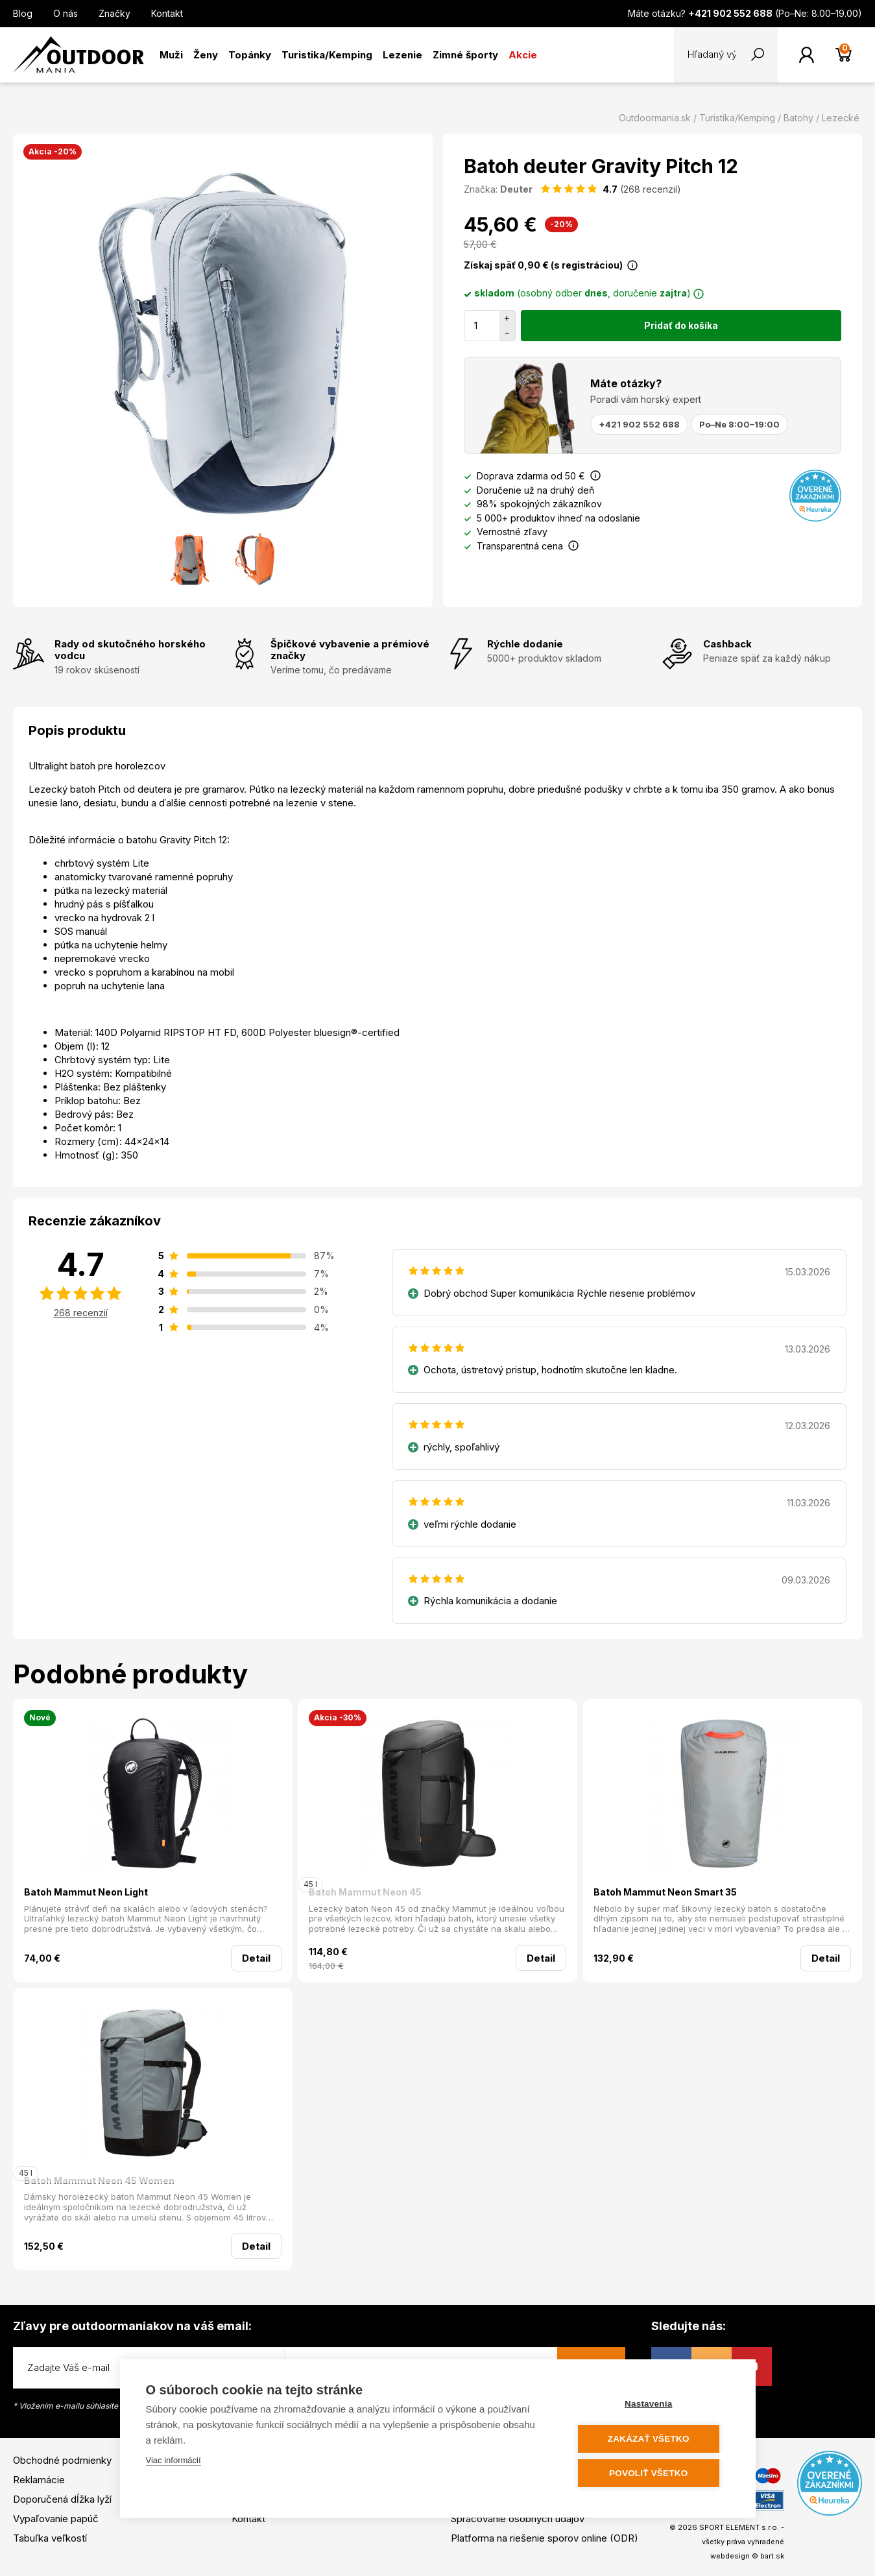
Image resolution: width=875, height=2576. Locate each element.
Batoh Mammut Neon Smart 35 (665, 1891)
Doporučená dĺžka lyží (62, 2499)
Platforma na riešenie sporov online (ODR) (544, 2538)
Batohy (798, 117)
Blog (22, 13)
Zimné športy (465, 55)
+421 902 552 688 (639, 424)
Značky (114, 13)
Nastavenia (651, 2404)
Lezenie (402, 55)
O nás (65, 13)
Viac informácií (173, 2461)
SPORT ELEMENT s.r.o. (739, 2527)
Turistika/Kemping (327, 55)
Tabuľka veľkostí (50, 2538)
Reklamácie (39, 2480)
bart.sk (772, 2555)
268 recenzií (81, 1312)
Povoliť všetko (651, 2473)
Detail (256, 1958)
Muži (171, 55)
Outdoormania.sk (655, 117)
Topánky (249, 55)
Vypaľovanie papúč (56, 2518)
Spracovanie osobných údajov (517, 2518)
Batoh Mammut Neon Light (86, 1891)
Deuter (516, 189)
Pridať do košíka (681, 325)
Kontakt (167, 13)
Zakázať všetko (651, 2439)
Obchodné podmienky (62, 2460)
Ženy (205, 55)
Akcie (523, 55)
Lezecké (840, 117)
